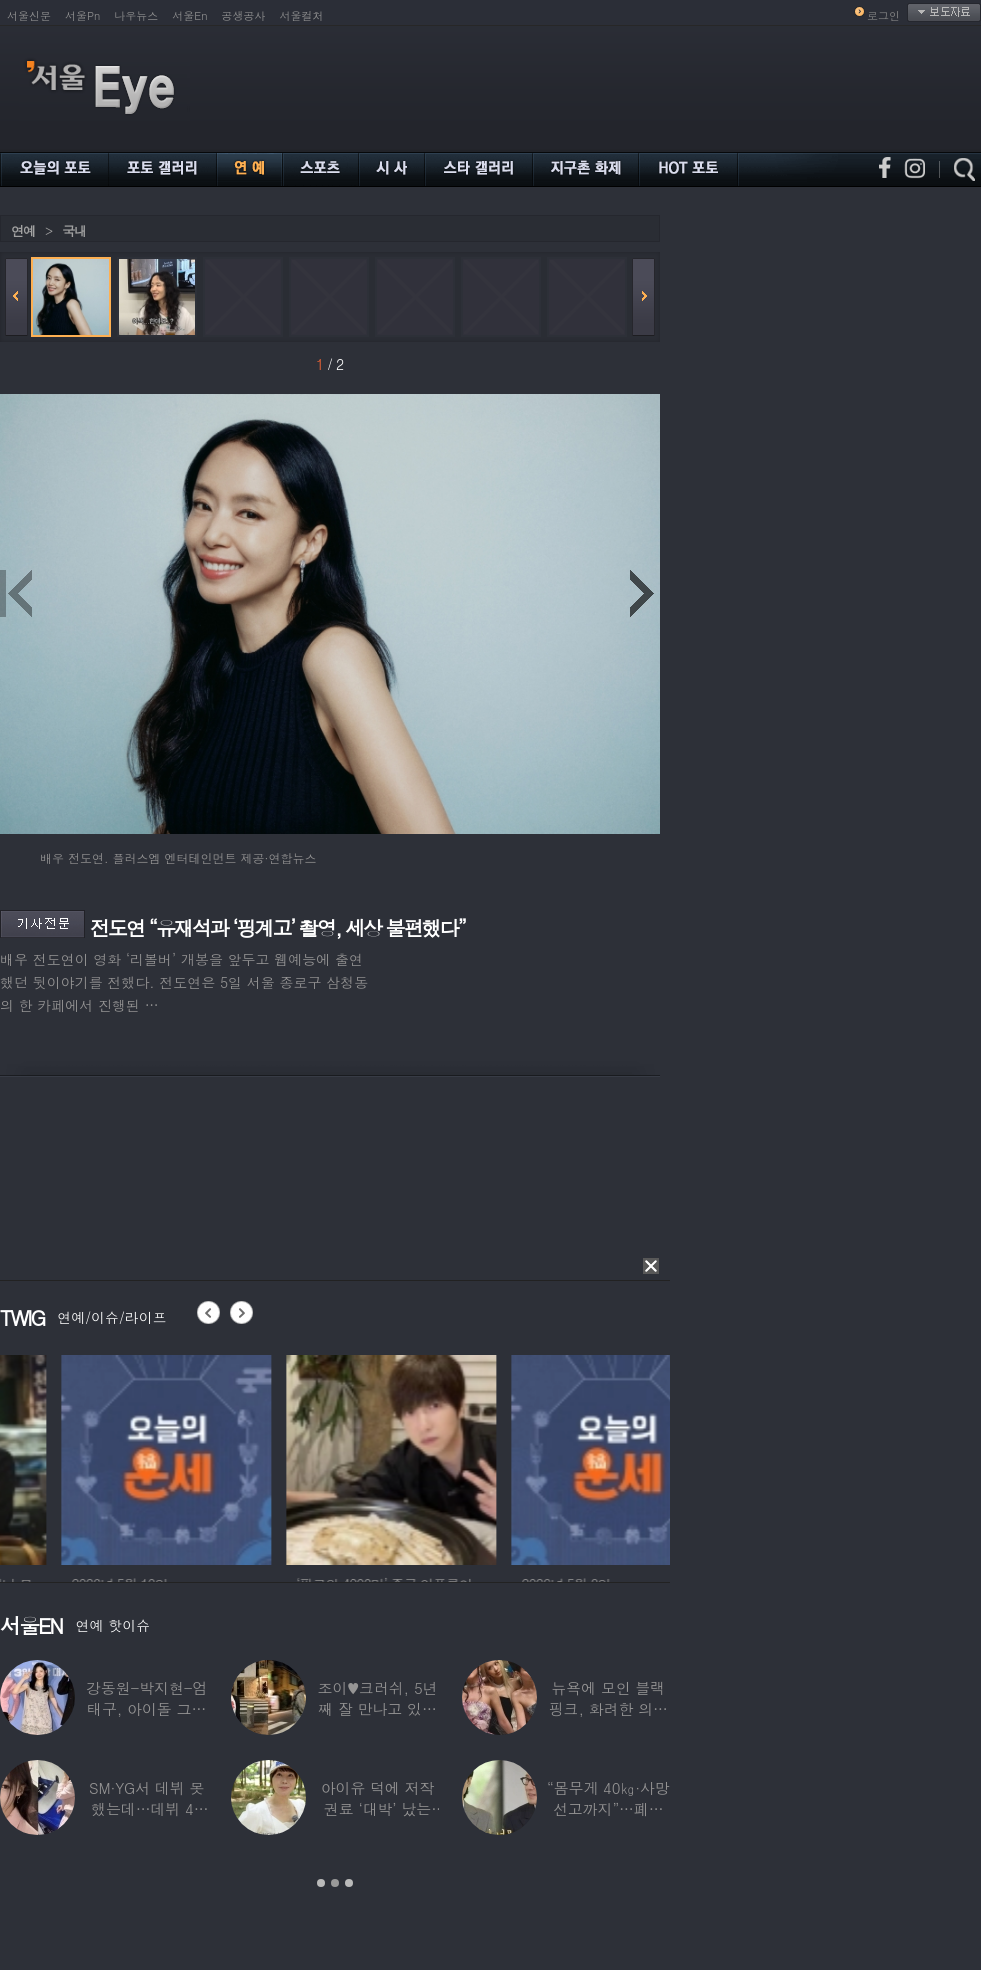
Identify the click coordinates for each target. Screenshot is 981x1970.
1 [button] (321, 1883)
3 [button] (349, 1883)
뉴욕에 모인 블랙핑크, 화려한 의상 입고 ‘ (608, 1708)
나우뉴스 (136, 15)
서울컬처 (302, 15)
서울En (189, 15)
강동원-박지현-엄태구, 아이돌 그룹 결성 (146, 1708)
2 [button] (335, 1883)
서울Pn (82, 15)
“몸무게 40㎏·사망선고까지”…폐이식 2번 (608, 1808)
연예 (23, 230)
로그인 (883, 15)
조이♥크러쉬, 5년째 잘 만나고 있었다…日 (378, 1708)
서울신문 (29, 15)
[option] (296, 1457)
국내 (74, 230)
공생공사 (244, 15)
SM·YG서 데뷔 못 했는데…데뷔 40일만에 (146, 1808)
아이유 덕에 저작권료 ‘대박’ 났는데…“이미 (378, 1808)
